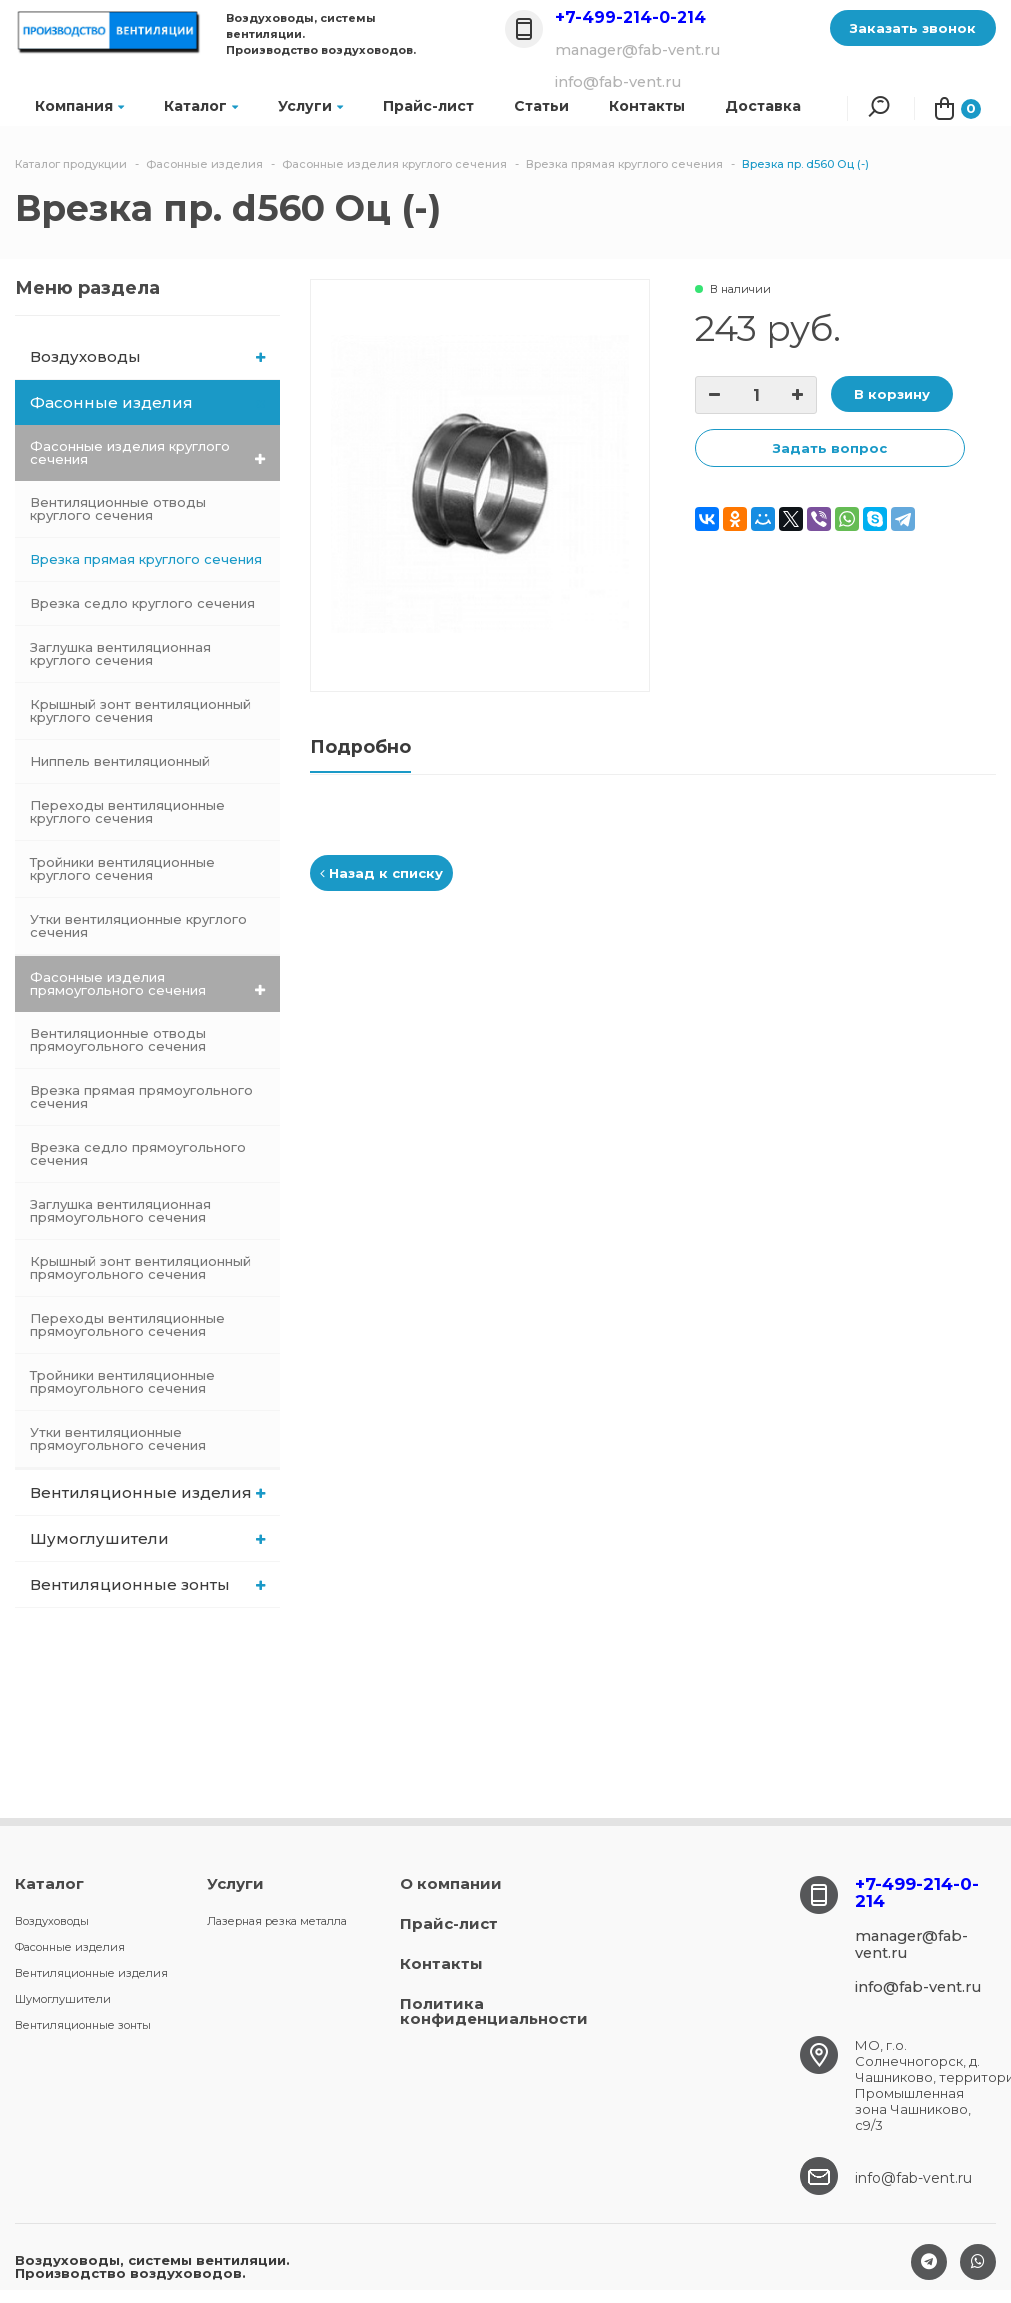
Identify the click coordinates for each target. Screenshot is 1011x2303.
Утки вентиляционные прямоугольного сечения (118, 1438)
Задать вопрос (830, 448)
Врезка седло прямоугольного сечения (138, 1153)
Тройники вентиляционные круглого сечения (122, 868)
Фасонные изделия (149, 402)
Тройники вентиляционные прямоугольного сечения (122, 1381)
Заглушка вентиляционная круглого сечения (120, 653)
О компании (451, 1883)
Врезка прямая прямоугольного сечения (141, 1096)
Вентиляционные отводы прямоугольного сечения (118, 1039)
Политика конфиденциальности (494, 2011)
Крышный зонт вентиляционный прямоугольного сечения (140, 1267)
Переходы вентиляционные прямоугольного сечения (127, 1324)
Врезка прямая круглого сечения (146, 559)
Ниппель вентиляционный (120, 761)
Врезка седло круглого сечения (142, 603)
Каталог (201, 106)
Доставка (763, 106)
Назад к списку (381, 873)
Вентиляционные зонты (147, 1584)
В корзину (892, 394)
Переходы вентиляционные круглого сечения (127, 811)
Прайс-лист (428, 106)
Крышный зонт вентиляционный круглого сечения (140, 710)
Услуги (310, 106)
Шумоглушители (147, 1538)
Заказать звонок (913, 28)
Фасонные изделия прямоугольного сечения (147, 983)
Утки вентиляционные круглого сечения (138, 925)
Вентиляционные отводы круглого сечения (118, 508)
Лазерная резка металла (277, 1921)
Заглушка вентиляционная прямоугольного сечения (120, 1210)
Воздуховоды (147, 356)
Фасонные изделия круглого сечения (147, 452)
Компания (79, 106)
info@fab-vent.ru (913, 2178)
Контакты (441, 1963)
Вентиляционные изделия (147, 1492)
